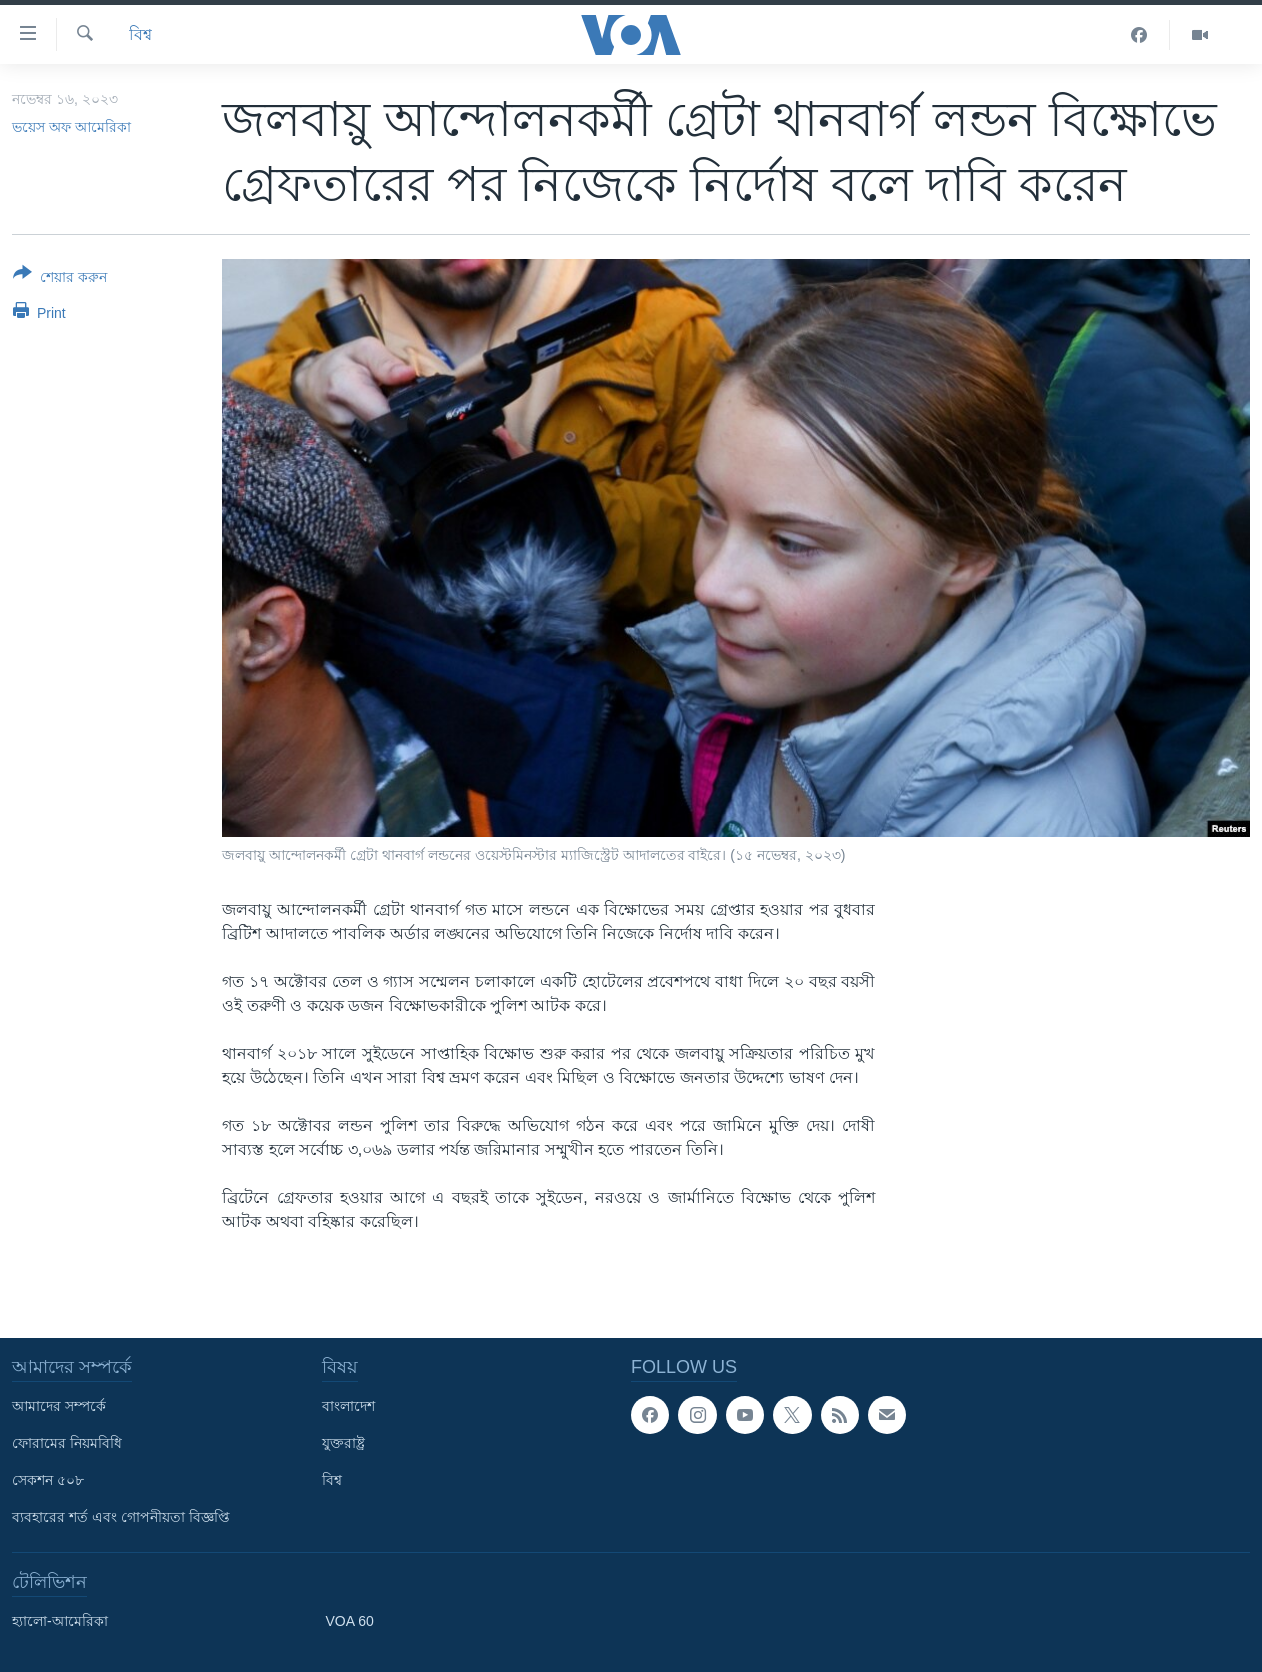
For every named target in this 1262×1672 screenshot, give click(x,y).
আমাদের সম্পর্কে (59, 1406)
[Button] (60, 279)
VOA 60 (350, 1621)
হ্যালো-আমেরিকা (60, 1621)
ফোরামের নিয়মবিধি (67, 1443)
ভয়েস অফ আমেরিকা (71, 127)
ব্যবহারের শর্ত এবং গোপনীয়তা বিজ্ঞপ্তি (121, 1517)
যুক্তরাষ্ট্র (343, 1443)
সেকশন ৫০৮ (48, 1480)
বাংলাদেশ (348, 1406)
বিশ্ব (140, 34)
